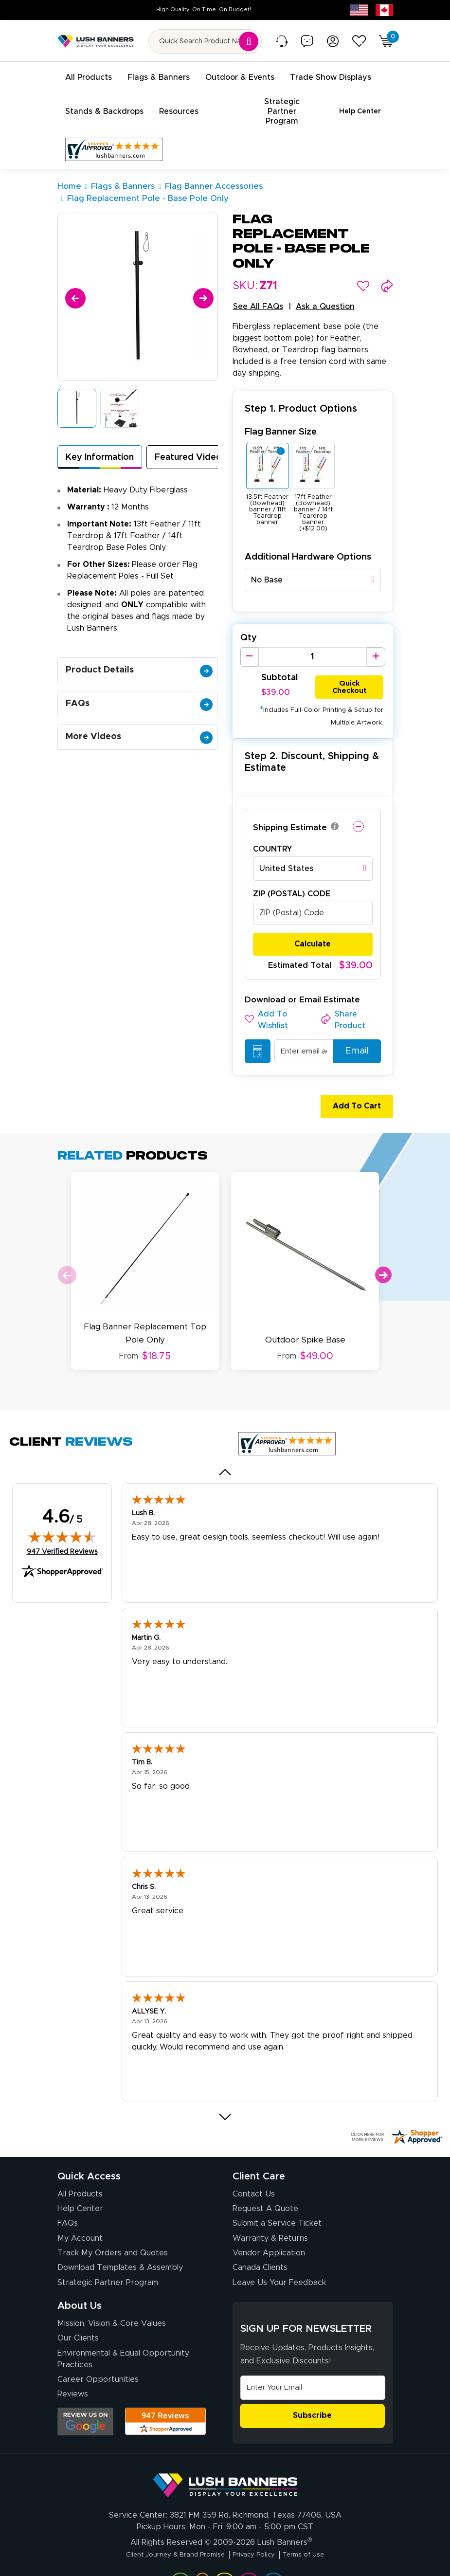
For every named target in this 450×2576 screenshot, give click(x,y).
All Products (80, 2166)
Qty (248, 617)
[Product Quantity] (312, 636)
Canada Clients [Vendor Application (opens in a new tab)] (260, 2240)
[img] (62, 1509)
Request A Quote (265, 2181)
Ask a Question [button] (325, 286)
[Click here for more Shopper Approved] (396, 2109)
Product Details (139, 649)
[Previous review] (225, 1444)
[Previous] (73, 276)
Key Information (100, 437)
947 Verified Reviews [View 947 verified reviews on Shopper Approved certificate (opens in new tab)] (62, 1524)
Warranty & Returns (270, 2210)
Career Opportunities (98, 2352)
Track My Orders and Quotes (112, 2225)
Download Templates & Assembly (120, 2240)
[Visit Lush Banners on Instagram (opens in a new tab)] (224, 2554)
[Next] (201, 276)
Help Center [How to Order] (80, 2181)
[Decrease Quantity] (249, 636)
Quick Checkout (349, 665)
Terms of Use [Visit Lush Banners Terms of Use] (317, 2526)
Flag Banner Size (281, 411)
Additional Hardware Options (308, 536)
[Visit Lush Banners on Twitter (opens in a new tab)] (273, 2554)
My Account (80, 2210)
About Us (79, 2278)
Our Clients (78, 2311)
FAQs (139, 683)
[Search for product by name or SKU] (205, 41)
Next (383, 1255)
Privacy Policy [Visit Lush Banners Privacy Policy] (258, 2526)
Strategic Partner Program (107, 2255)
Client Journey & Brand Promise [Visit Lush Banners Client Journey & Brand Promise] (166, 2526)
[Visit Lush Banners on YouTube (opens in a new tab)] (202, 2554)
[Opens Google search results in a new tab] (85, 2394)
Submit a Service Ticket (277, 2196)
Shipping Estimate (290, 807)
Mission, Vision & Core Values (111, 2296)
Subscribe (312, 2388)
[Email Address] (312, 2360)
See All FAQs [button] (258, 286)
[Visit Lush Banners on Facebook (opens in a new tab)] (249, 2554)
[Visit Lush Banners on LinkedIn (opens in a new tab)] (180, 2554)
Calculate (312, 924)
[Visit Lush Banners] (225, 2453)
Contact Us (254, 2166)
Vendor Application (269, 2225)
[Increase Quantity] (376, 636)
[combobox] (313, 559)
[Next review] (225, 2089)
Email (352, 1031)
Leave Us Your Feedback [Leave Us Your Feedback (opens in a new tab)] (279, 2255)
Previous (67, 1255)
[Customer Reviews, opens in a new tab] (113, 129)
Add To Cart (352, 1086)
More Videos (139, 716)
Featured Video (188, 437)
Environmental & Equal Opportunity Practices (123, 2331)
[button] (363, 265)
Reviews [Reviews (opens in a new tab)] (72, 2367)
